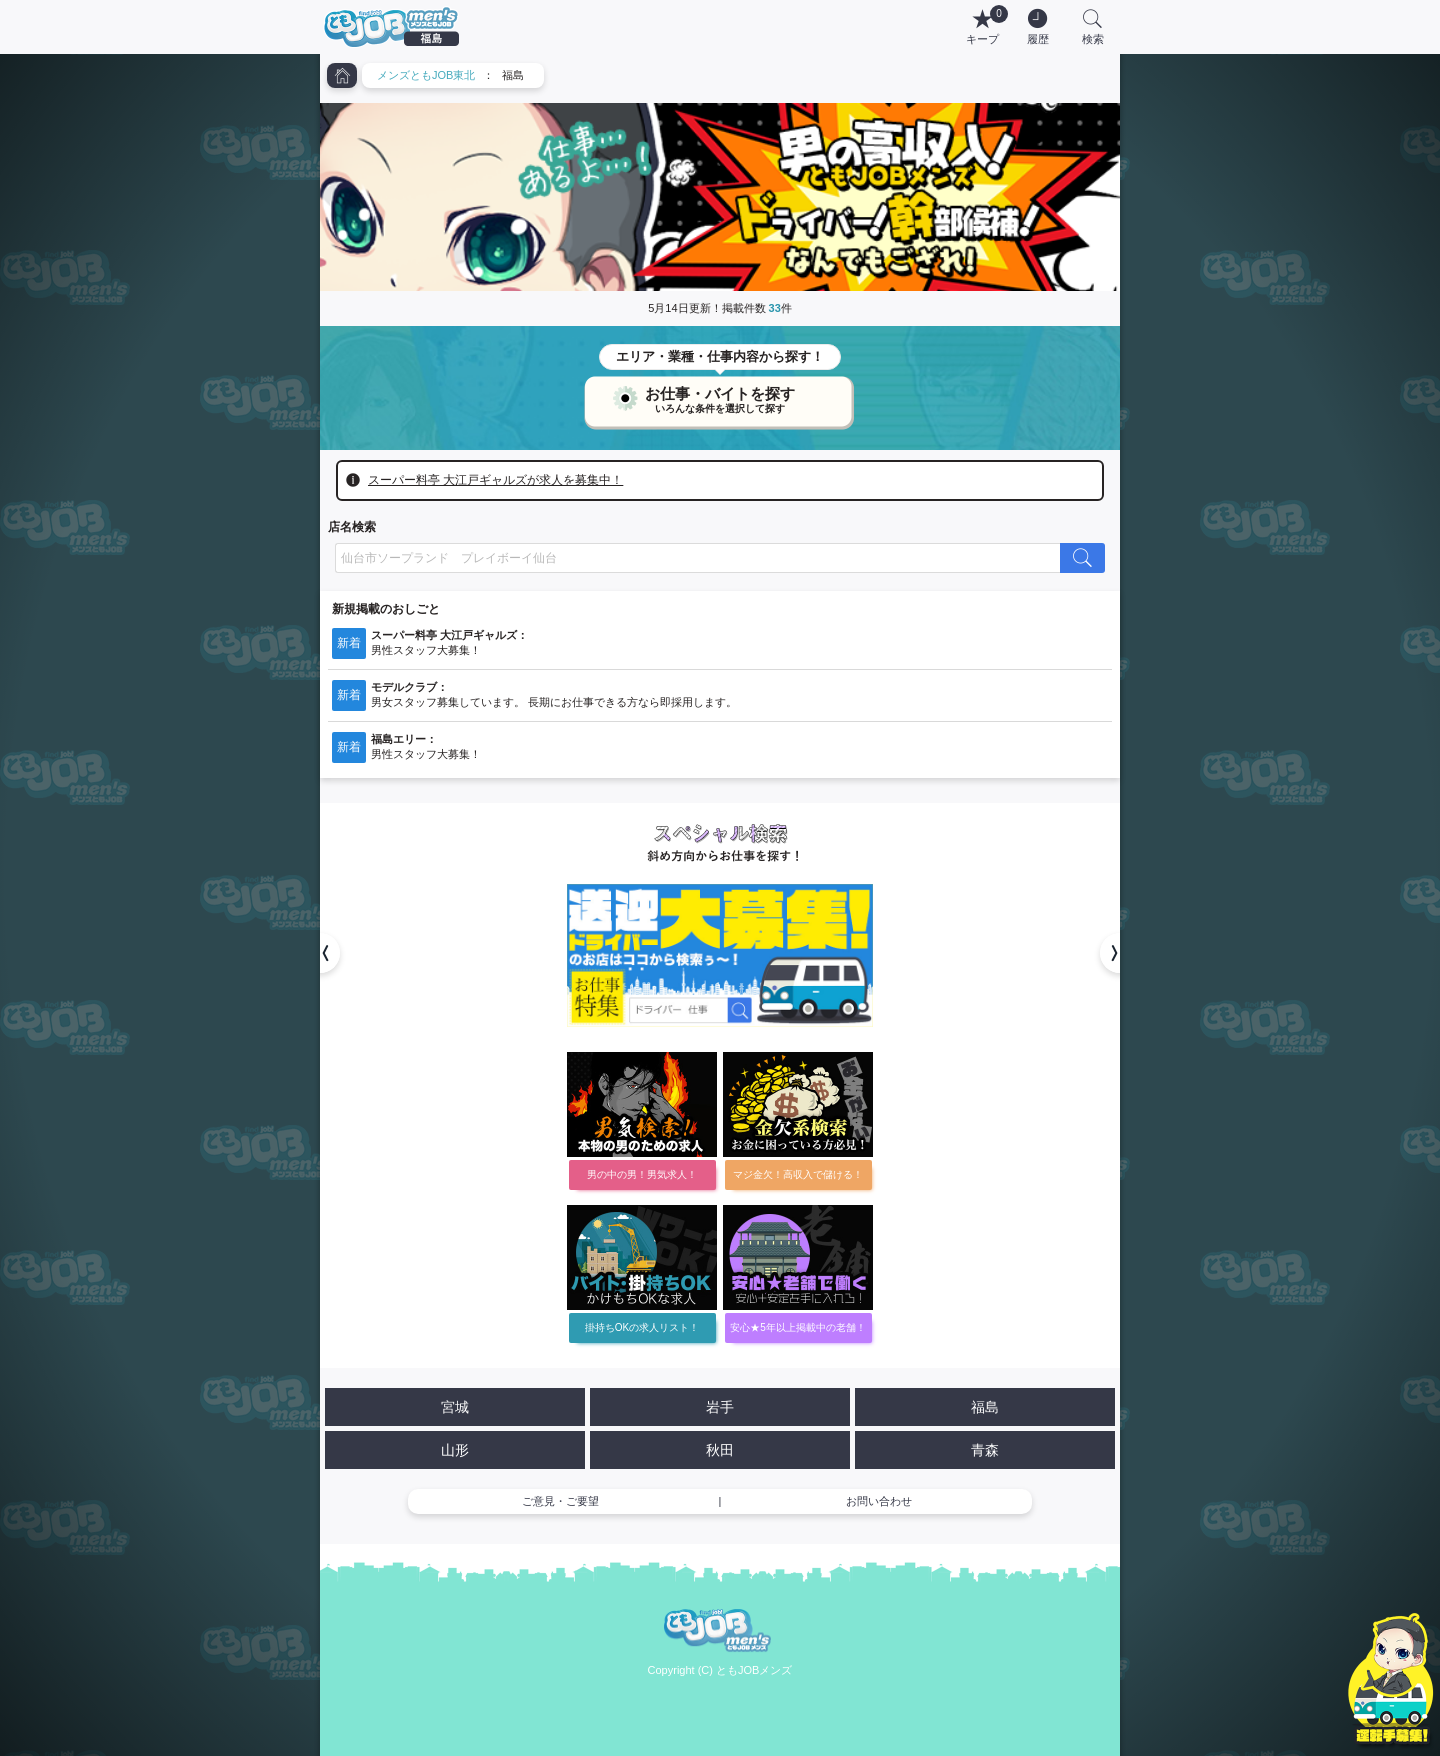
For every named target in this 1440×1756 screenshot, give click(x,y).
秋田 (720, 1450)
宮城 (455, 1407)
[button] (320, 953)
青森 (985, 1450)
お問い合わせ (879, 1501)
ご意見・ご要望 (560, 1501)
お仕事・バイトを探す (720, 395)
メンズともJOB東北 (426, 75)
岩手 (720, 1407)
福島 (985, 1407)
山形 (455, 1450)
